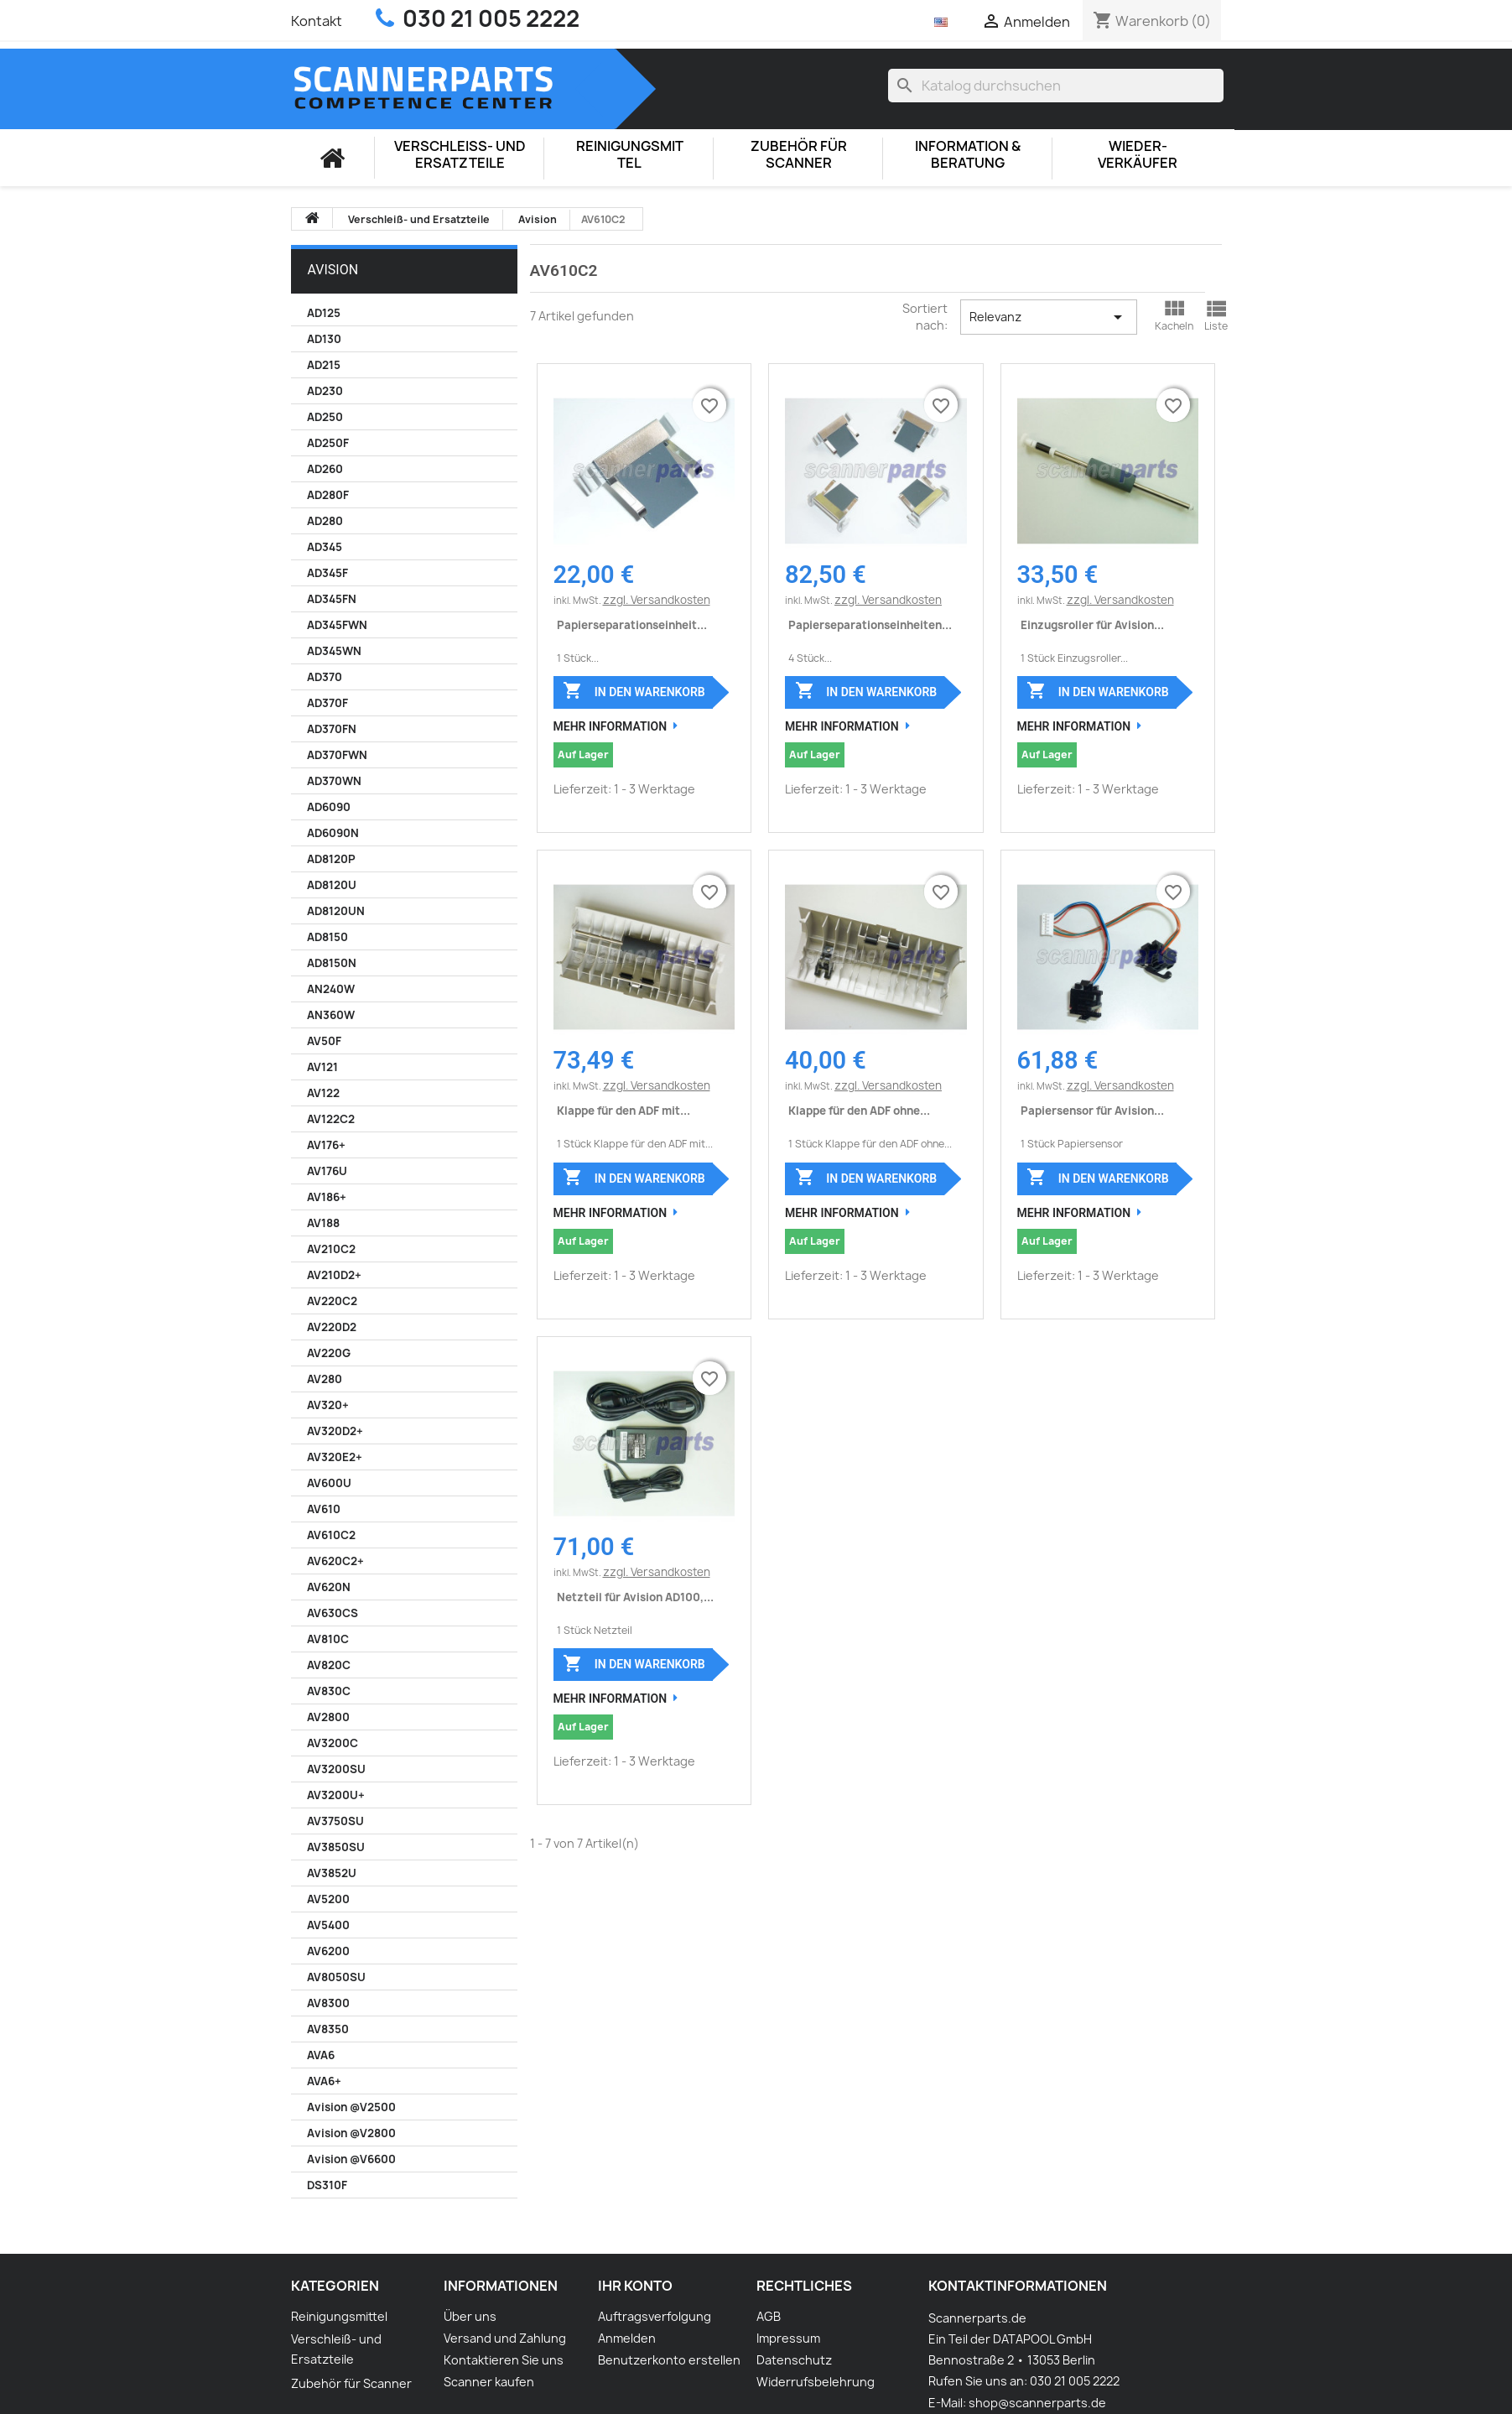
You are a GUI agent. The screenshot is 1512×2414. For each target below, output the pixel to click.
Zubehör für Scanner (799, 155)
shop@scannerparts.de (1037, 2403)
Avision (333, 270)
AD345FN (331, 598)
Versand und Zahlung (505, 2338)
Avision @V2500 (351, 2107)
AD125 (323, 312)
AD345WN (334, 650)
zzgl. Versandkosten (656, 599)
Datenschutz (794, 2360)
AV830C (329, 1691)
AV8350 (328, 2029)
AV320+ (328, 1405)
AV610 (323, 1509)
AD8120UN (336, 910)
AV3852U (331, 1873)
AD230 (325, 390)
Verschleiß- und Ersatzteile (460, 155)
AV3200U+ (336, 1795)
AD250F (328, 442)
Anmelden (627, 2338)
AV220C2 (332, 1300)
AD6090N (333, 832)
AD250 (325, 416)
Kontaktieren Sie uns (504, 2360)
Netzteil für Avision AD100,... (635, 1597)
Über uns (470, 2316)
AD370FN (331, 728)
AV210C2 (331, 1248)
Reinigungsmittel (629, 155)
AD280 (325, 520)
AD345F (327, 572)
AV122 (323, 1092)
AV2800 (328, 1717)
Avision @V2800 (351, 2133)
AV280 (324, 1378)
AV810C (328, 1639)
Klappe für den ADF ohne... (859, 1110)
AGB (768, 2316)
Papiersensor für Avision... (1092, 1110)
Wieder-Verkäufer (1137, 155)
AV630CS (332, 1613)
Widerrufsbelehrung (815, 2382)
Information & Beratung (968, 155)
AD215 (323, 364)
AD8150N (331, 962)
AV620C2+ (335, 1561)
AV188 (323, 1222)
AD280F (328, 494)
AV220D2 (331, 1326)
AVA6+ (324, 2081)
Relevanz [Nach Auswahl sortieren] (1048, 317)
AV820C (329, 1665)
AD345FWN (337, 624)
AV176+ (326, 1144)
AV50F (324, 1040)
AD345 (324, 546)
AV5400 (328, 1925)
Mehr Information (610, 726)
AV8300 (328, 2003)
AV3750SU (335, 1821)
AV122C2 (331, 1118)
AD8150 (327, 936)
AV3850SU (336, 1847)
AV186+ (326, 1196)
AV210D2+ (334, 1274)
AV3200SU (336, 1769)
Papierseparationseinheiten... (870, 625)
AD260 (325, 468)
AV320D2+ (335, 1431)
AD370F (327, 702)
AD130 (324, 338)
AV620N (329, 1587)
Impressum (788, 2338)
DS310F (327, 2185)
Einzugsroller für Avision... (1092, 625)
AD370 (324, 676)
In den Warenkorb (633, 690)
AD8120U (331, 884)
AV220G (329, 1352)
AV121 (322, 1066)
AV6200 (328, 1951)
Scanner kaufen (489, 2382)
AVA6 (321, 2055)
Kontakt (316, 21)
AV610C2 (331, 1535)
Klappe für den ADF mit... (623, 1110)
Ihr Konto (635, 2285)
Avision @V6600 (351, 2159)
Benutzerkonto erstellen (669, 2360)
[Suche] (1056, 85)
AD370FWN (337, 754)
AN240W (331, 988)
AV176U (327, 1170)
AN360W (331, 1014)
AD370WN (334, 780)
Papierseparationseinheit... (632, 625)
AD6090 (329, 806)
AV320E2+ (334, 1457)
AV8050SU (336, 1977)
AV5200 (328, 1899)
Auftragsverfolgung (654, 2316)
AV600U (329, 1483)
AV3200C (332, 1743)
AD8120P (331, 858)
